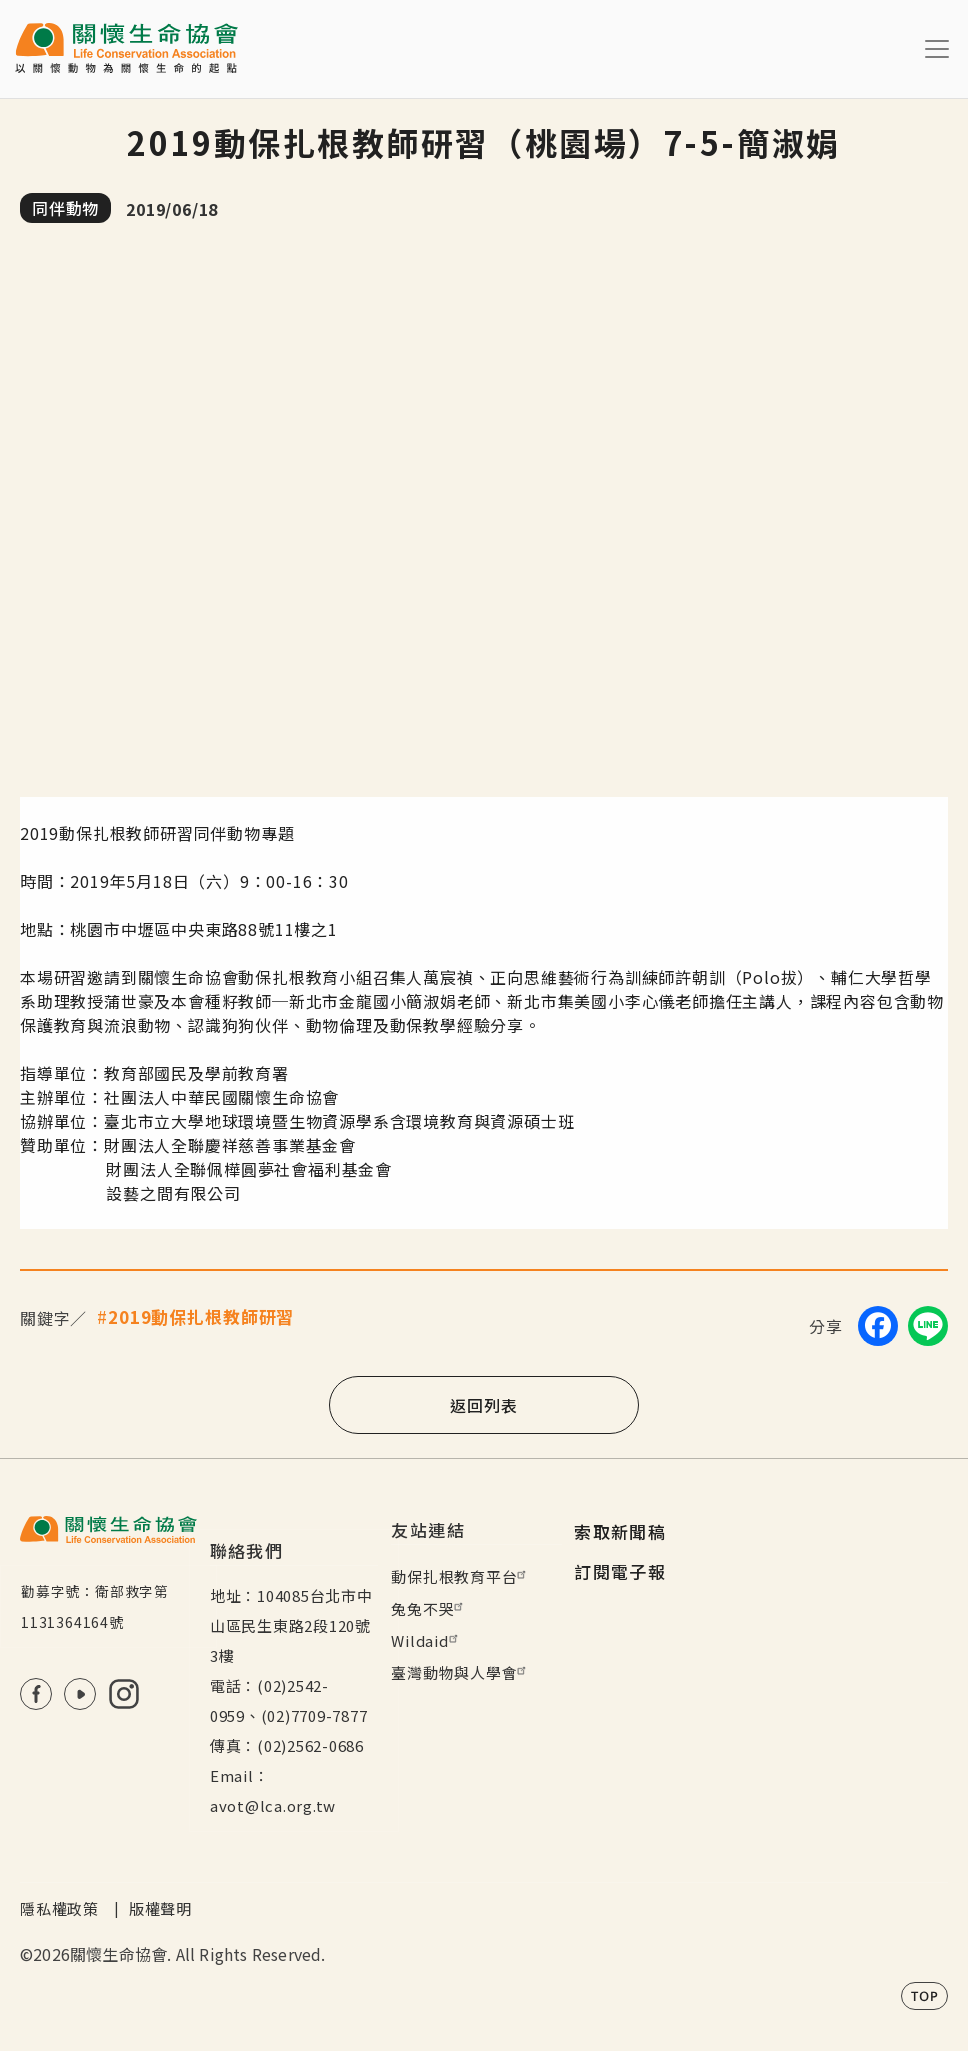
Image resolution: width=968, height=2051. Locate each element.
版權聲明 (160, 1908)
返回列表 (483, 1405)
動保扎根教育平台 (461, 1576)
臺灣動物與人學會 (461, 1672)
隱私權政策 (59, 1908)
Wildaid (426, 1640)
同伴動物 (65, 208)
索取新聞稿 (620, 1531)
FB (36, 1694)
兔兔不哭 (429, 1608)
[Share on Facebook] (878, 1326)
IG (124, 1694)
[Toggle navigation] (937, 49)
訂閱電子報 (620, 1571)
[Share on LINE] (928, 1326)
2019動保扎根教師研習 (201, 1316)
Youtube (80, 1694)
